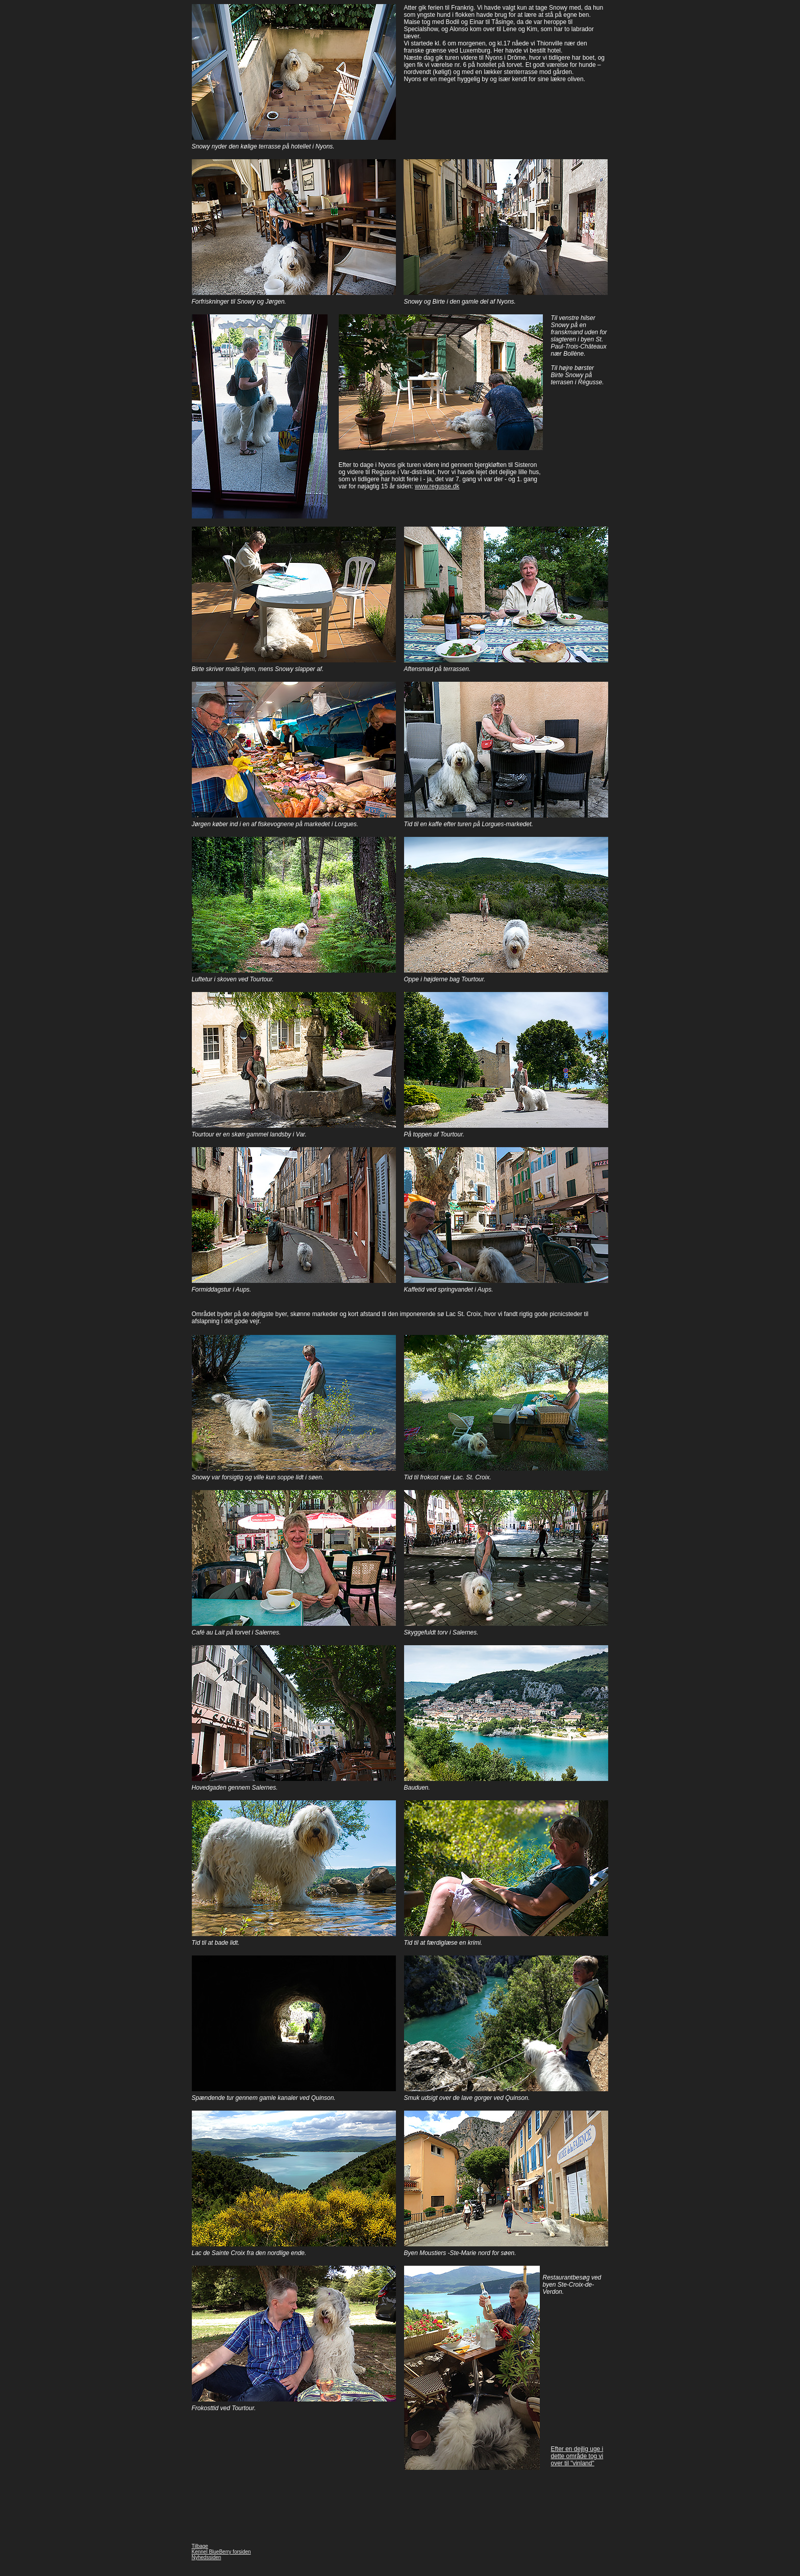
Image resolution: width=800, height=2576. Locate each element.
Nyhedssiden (206, 2557)
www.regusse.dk (437, 486)
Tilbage (200, 2546)
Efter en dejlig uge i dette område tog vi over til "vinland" (577, 2456)
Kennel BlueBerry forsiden (221, 2552)
